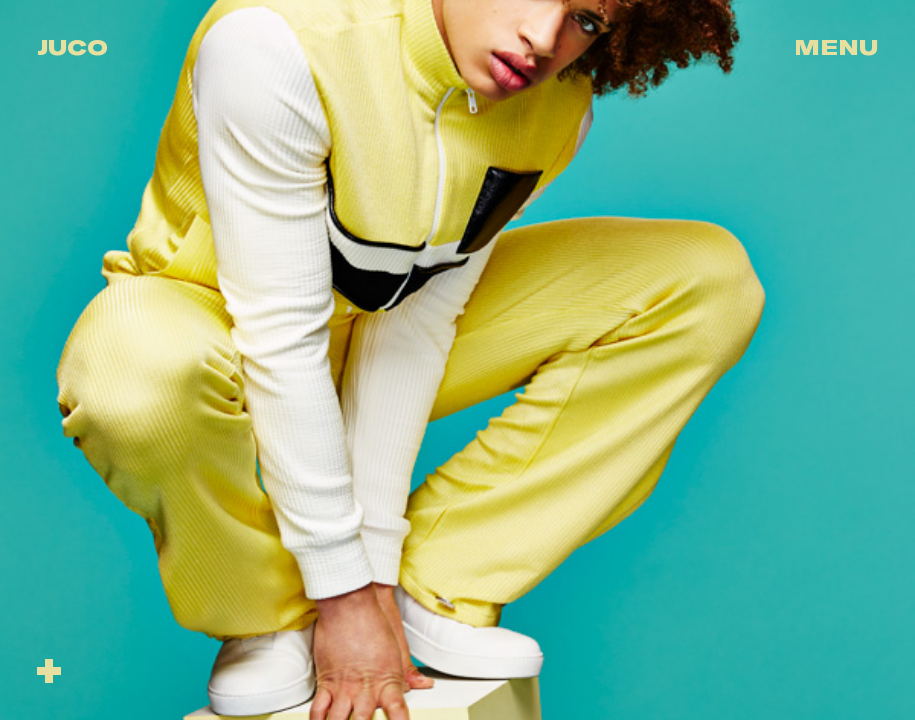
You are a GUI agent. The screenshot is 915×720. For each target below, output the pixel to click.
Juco (72, 47)
